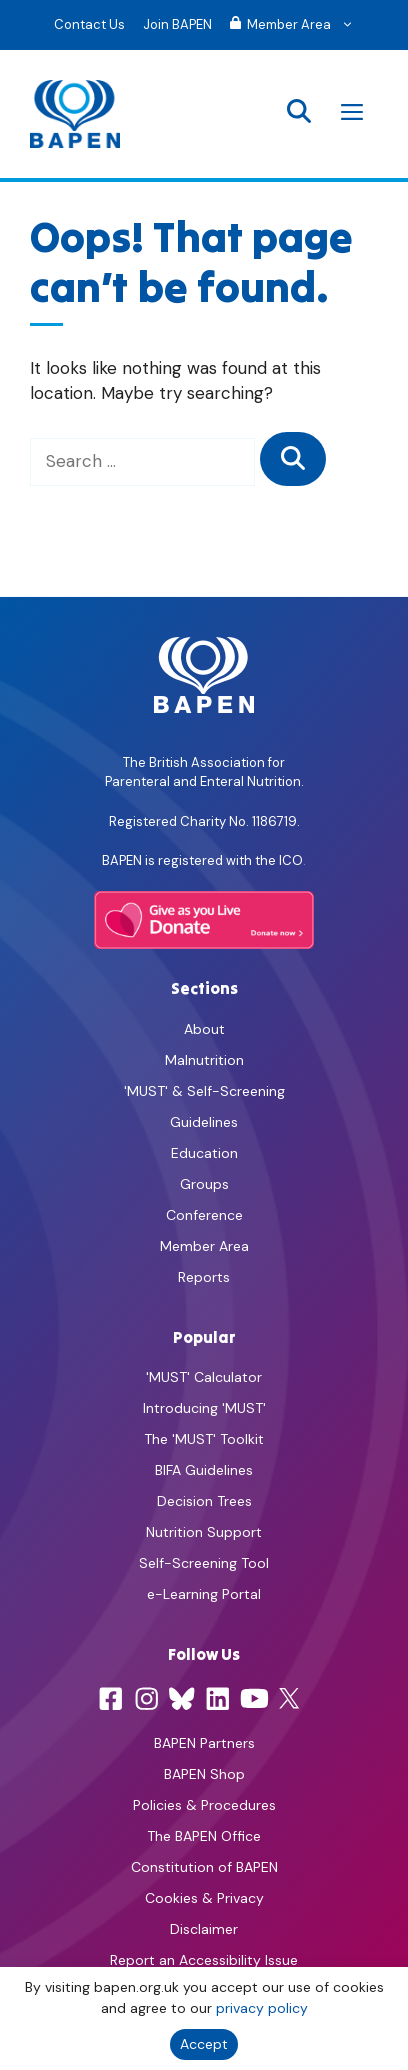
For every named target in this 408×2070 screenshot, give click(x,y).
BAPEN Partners (204, 1743)
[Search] (293, 459)
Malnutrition (204, 1060)
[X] (289, 1698)
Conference (204, 1215)
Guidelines (204, 1122)
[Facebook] (111, 1698)
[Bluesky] (182, 1698)
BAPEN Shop (204, 1774)
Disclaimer (204, 1929)
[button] (299, 114)
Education (204, 1153)
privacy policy (262, 2008)
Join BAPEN (177, 24)
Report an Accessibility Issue (204, 1960)
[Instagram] (147, 1698)
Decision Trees (204, 1501)
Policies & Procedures (204, 1805)
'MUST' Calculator (204, 1377)
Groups (204, 1184)
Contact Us (89, 24)
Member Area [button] (296, 25)
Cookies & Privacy (204, 1898)
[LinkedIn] (218, 1698)
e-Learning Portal (204, 1594)
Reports (204, 1277)
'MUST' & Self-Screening (204, 1091)
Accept (204, 2044)
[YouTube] (254, 1698)
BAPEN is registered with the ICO (202, 860)
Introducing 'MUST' (204, 1408)
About (204, 1029)
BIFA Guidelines (204, 1470)
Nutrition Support (204, 1532)
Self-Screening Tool (204, 1563)
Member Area (204, 1246)
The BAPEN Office (204, 1836)
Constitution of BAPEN (204, 1867)
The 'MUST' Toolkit (204, 1439)
